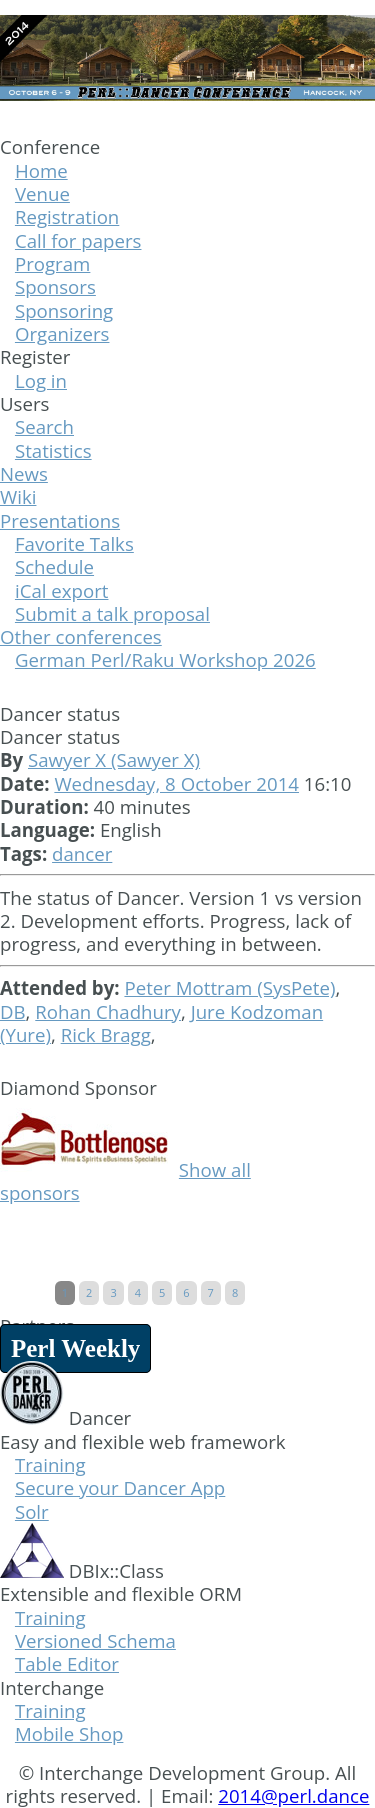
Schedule (54, 566)
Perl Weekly (75, 1348)
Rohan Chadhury (108, 1011)
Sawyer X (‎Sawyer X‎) (114, 759)
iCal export (62, 590)
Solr (32, 1511)
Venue (42, 193)
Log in (41, 380)
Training (50, 1464)
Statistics (53, 450)
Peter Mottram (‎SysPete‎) (229, 987)
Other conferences (81, 636)
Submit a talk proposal (112, 613)
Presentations (60, 520)
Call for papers (78, 240)
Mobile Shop (69, 1733)
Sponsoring (64, 310)
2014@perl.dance (293, 1795)
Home (41, 170)
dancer (82, 853)
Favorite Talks (74, 543)
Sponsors (55, 286)
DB (13, 1011)
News (24, 473)
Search (44, 426)
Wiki (18, 496)
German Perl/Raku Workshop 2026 (165, 659)
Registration (67, 216)
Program (52, 263)
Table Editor (67, 1663)
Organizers (62, 333)
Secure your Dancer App (120, 1487)
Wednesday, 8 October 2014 (176, 783)
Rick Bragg (106, 1034)
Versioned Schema (95, 1640)
